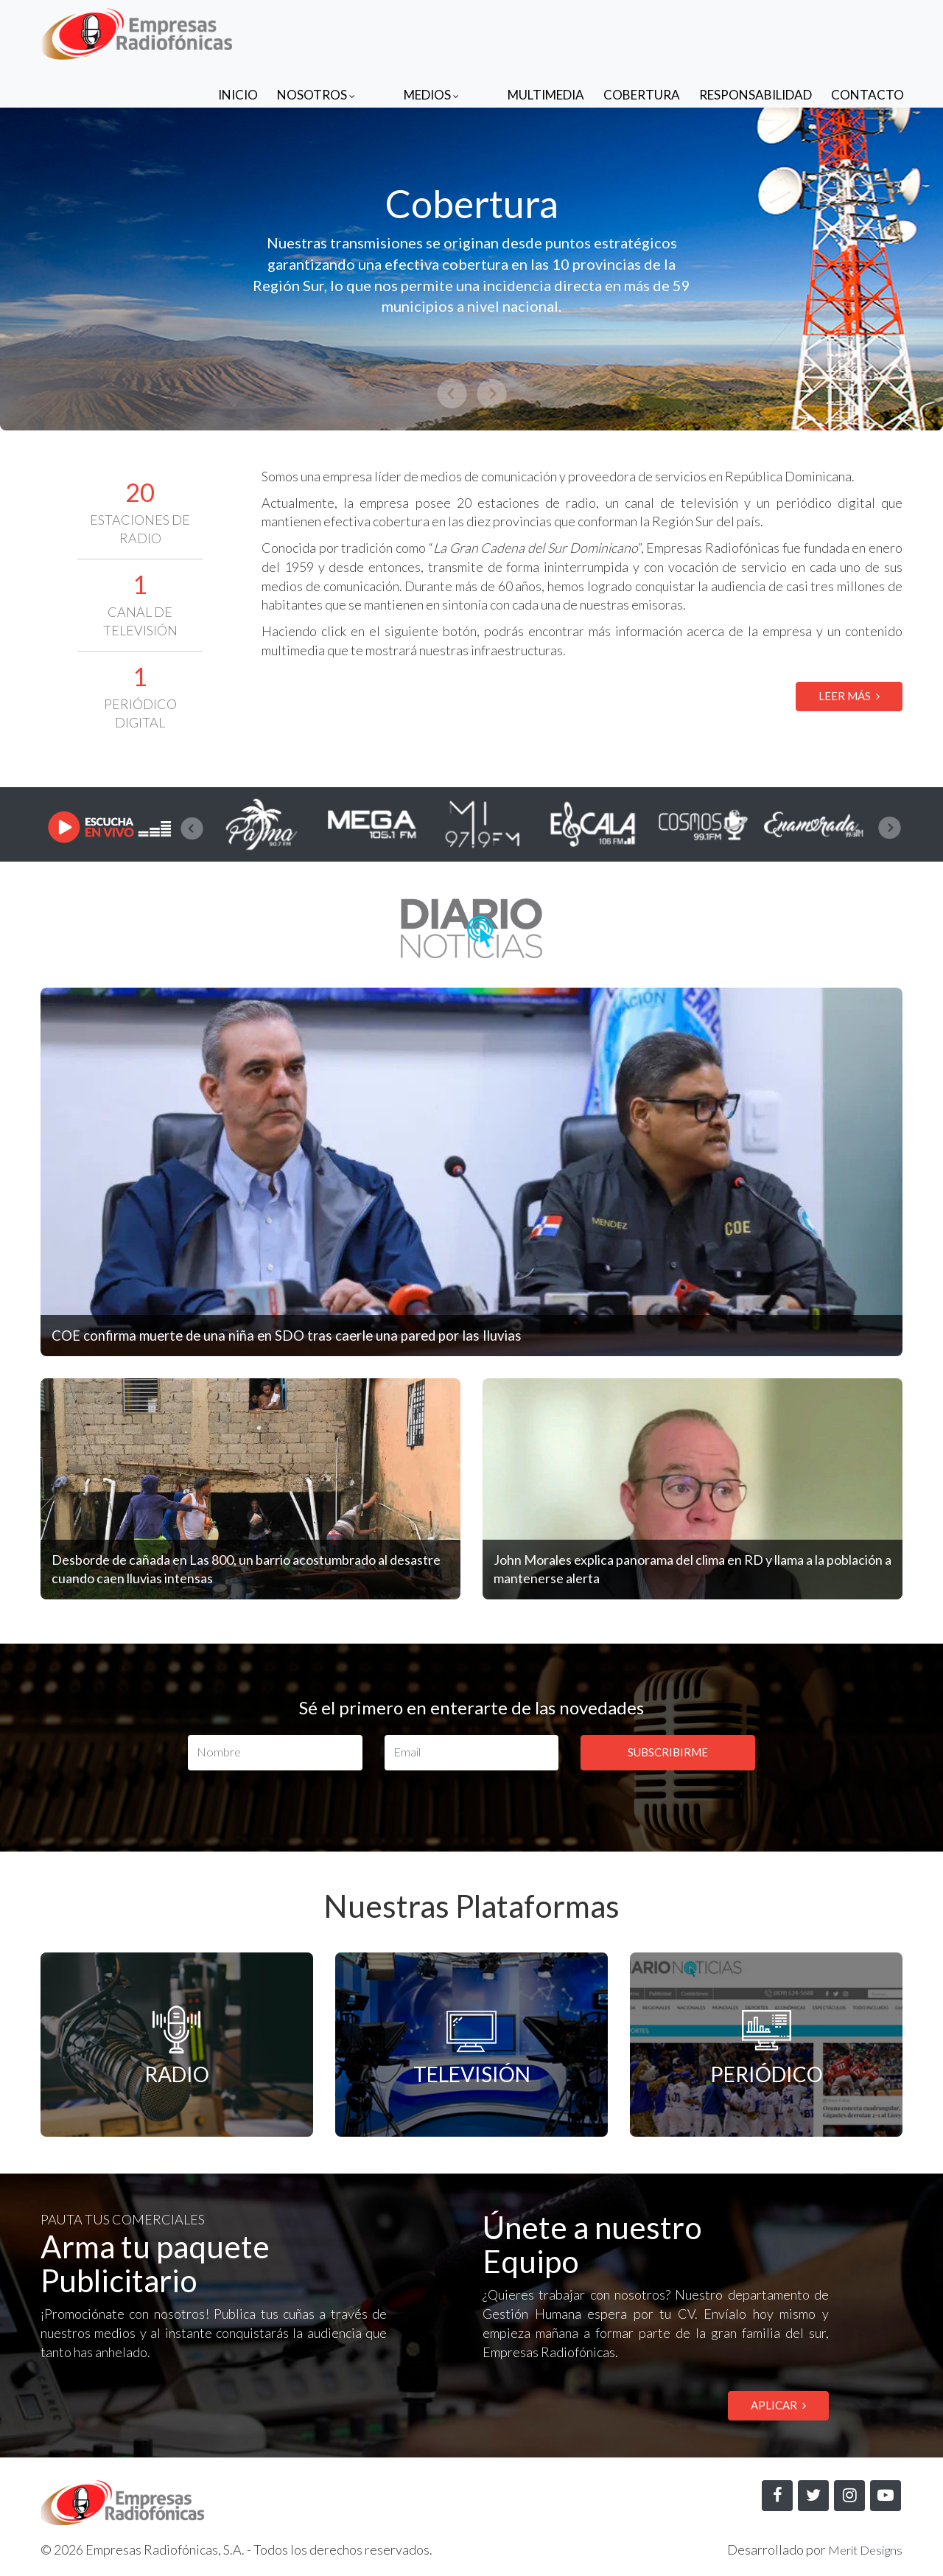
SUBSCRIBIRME (668, 1752)
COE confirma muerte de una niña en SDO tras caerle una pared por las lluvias (326, 1334)
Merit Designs (860, 2551)
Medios (460, 31)
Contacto (867, 31)
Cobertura (641, 31)
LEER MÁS (849, 695)
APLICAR (778, 2406)
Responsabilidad (755, 31)
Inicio (297, 31)
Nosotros (375, 31)
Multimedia (546, 31)
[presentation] (191, 828)
